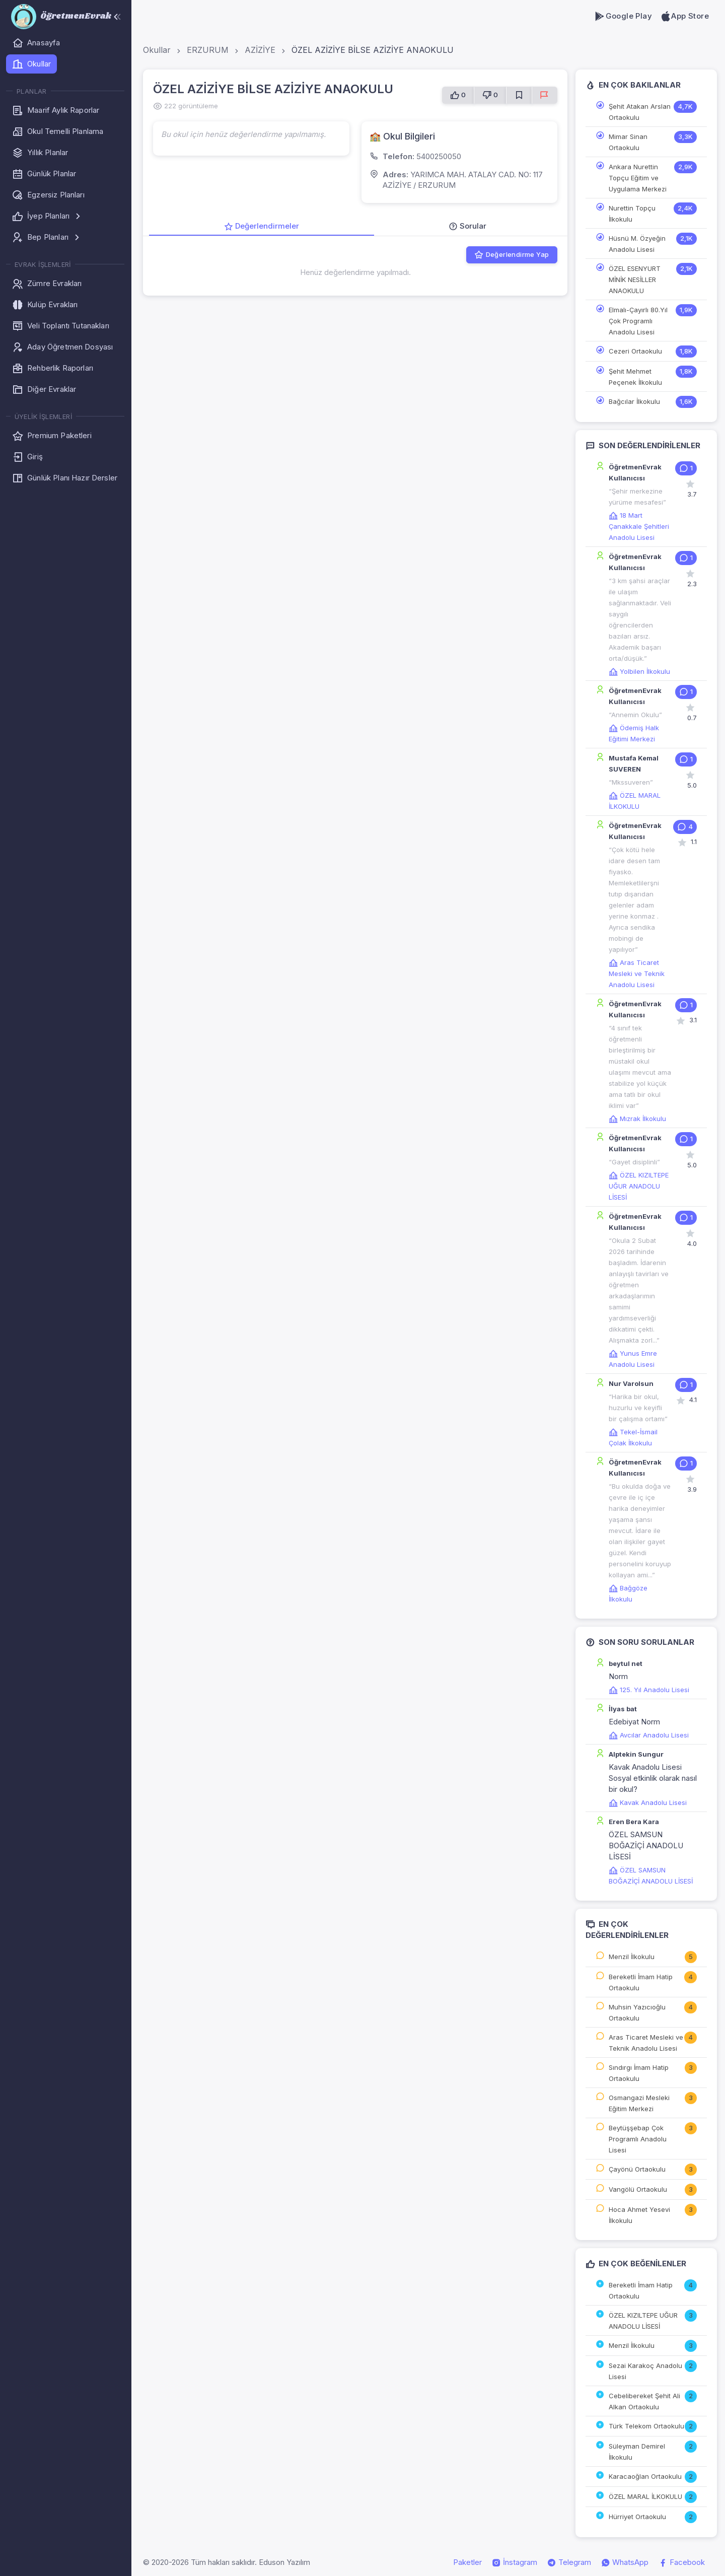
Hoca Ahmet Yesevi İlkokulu (639, 2214)
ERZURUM (208, 50)
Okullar (157, 50)
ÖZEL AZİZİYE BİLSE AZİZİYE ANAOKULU (373, 50)
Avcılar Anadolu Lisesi (649, 1735)
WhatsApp (624, 2562)
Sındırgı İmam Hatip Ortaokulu (639, 2072)
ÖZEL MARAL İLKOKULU (645, 2496)
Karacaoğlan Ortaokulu (645, 2476)
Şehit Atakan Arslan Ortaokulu (640, 111)
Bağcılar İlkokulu (634, 401)
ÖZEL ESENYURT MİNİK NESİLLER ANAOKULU (635, 279)
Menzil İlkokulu (632, 1957)
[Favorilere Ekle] (519, 95)
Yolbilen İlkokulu (639, 671)
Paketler (467, 2562)
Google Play (623, 16)
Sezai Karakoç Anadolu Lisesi (645, 2371)
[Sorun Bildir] (544, 95)
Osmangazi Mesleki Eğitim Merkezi (639, 2103)
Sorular (467, 226)
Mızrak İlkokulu (637, 1119)
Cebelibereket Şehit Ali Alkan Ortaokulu (644, 2401)
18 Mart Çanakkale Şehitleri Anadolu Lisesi (639, 526)
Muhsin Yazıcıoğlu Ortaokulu (637, 2012)
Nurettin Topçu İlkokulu (632, 213)
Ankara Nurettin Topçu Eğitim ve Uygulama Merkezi (638, 178)
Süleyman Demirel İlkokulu (637, 2451)
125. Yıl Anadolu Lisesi (649, 1690)
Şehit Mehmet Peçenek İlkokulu (635, 376)
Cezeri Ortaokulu (635, 351)
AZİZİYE (260, 50)
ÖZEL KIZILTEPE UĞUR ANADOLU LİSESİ (639, 1186)
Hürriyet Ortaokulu (637, 2517)
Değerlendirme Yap (511, 254)
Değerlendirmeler (261, 226)
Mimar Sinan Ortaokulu (628, 142)
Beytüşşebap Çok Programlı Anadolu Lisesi (638, 2139)
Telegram (569, 2562)
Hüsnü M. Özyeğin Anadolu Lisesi (637, 243)
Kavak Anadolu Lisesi (648, 1802)
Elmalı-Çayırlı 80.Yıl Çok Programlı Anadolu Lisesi (638, 321)
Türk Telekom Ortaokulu (646, 2426)
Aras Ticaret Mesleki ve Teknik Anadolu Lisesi (637, 973)
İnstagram (514, 2562)
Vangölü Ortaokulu (638, 2189)
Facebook (682, 2562)
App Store (684, 16)
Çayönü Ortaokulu (637, 2169)
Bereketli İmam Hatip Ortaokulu (641, 1982)
